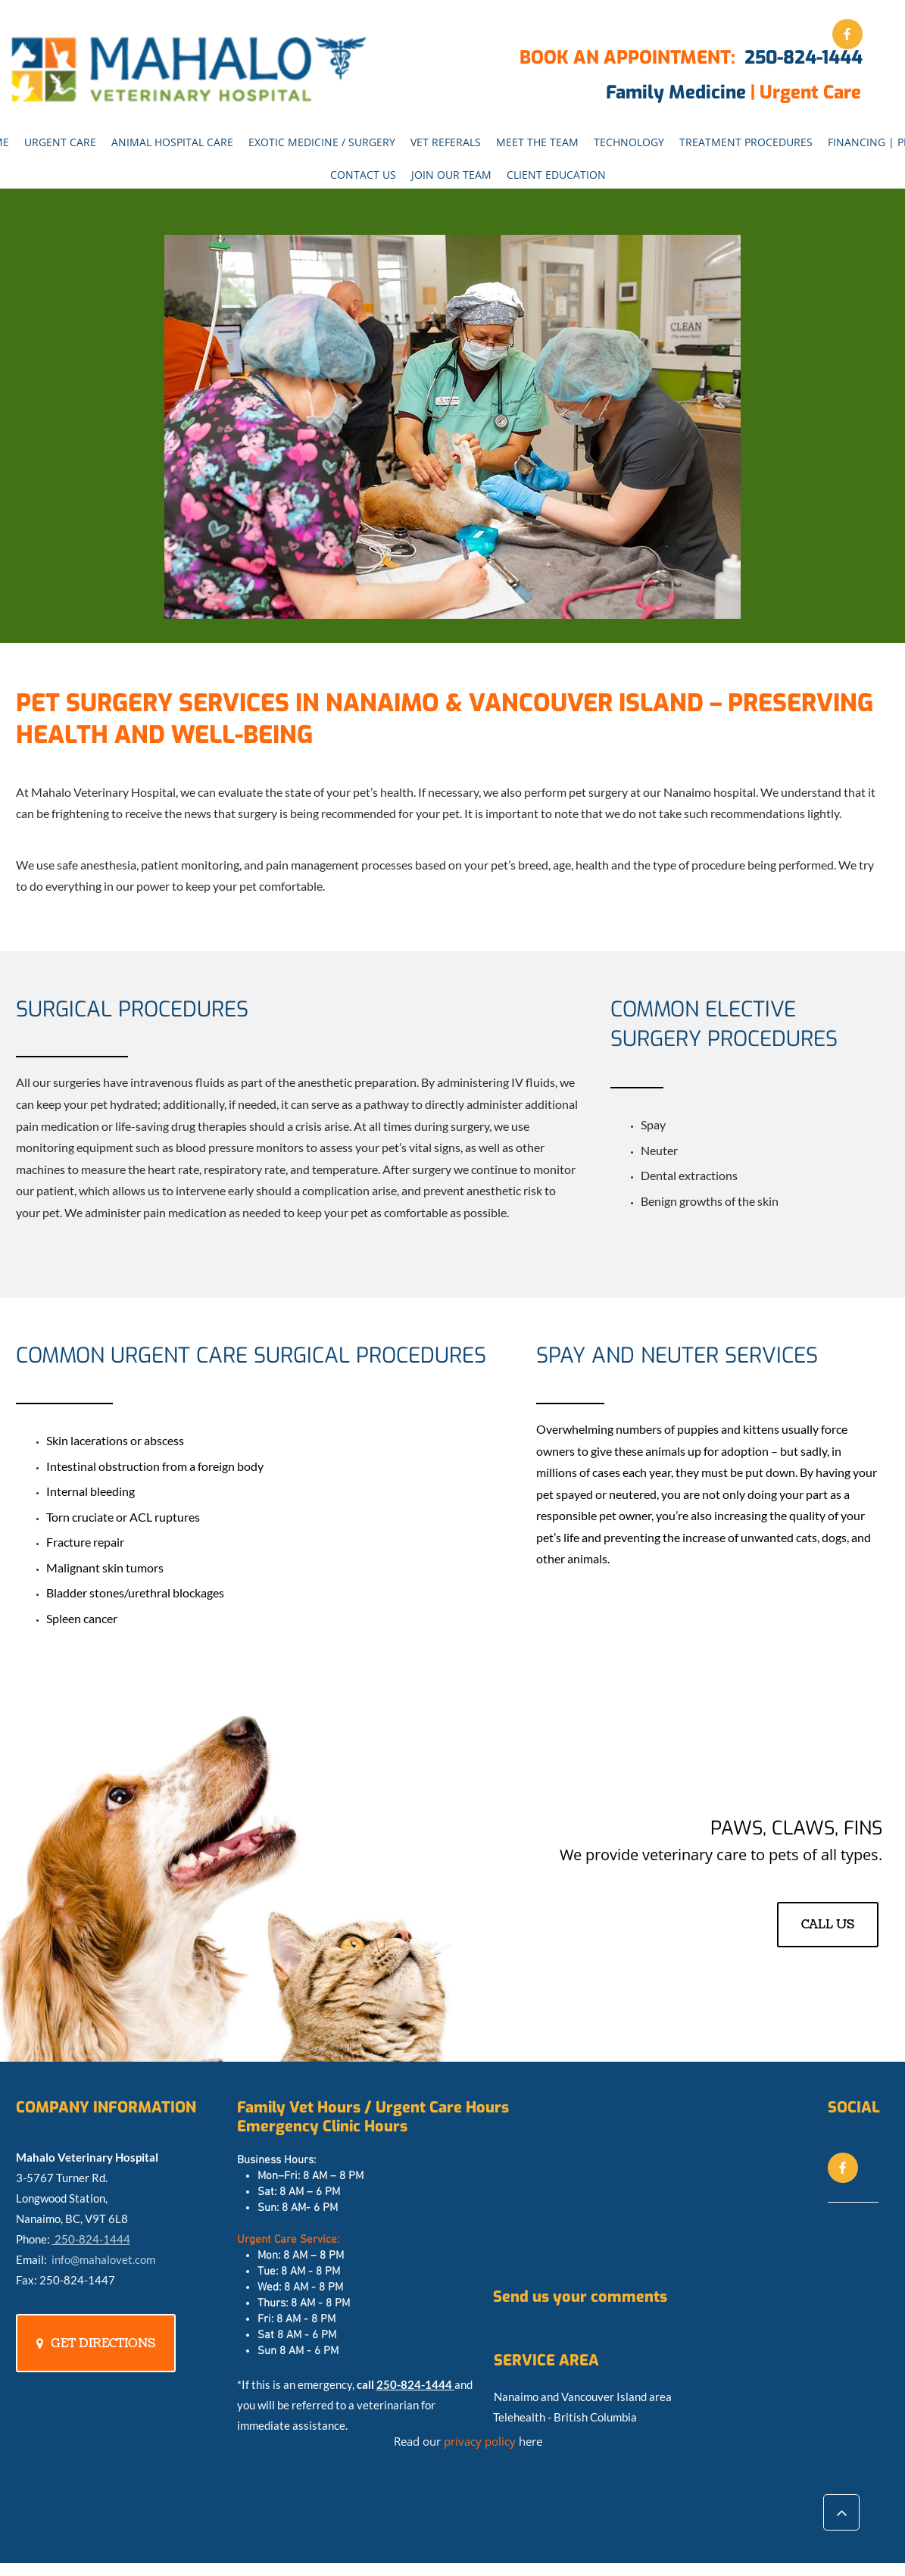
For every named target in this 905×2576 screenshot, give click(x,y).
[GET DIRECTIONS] (96, 2343)
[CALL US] (827, 1924)
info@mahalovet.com (103, 2259)
